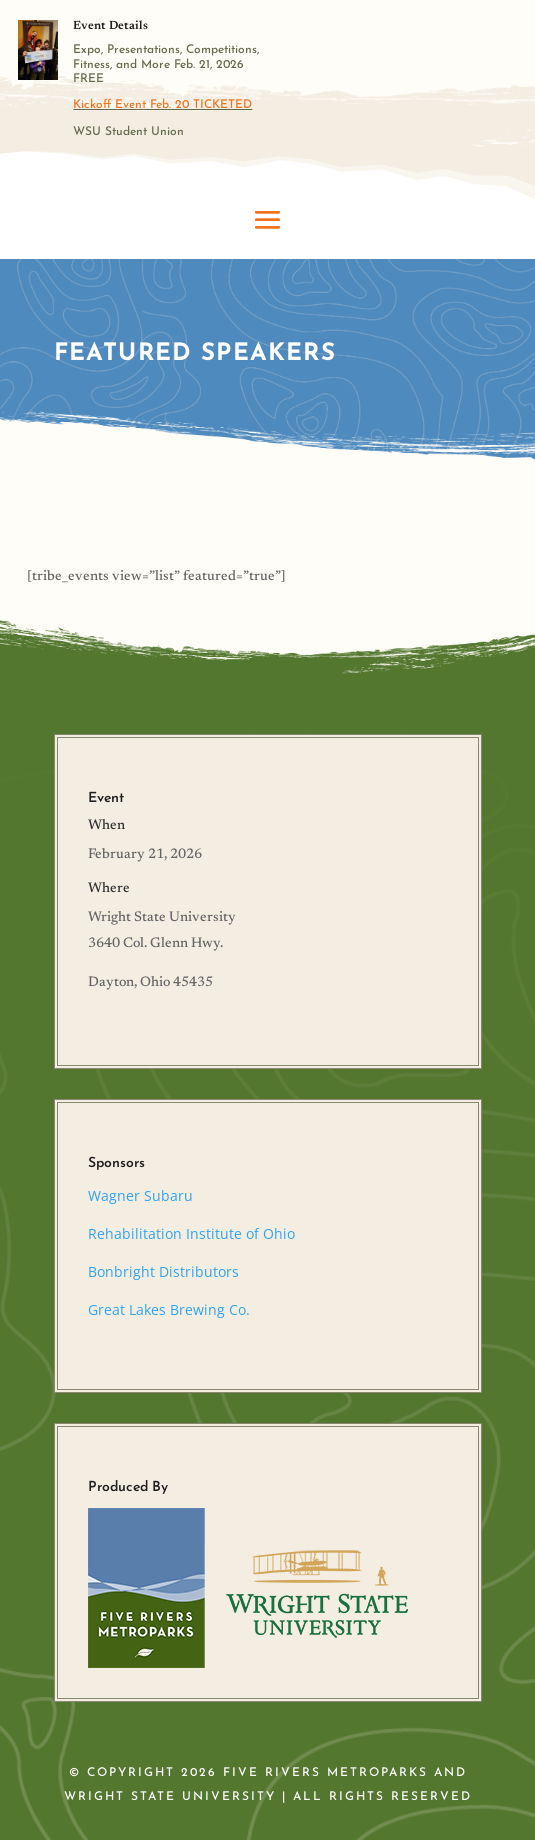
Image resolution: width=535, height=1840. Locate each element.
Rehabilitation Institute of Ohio (191, 1233)
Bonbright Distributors (163, 1271)
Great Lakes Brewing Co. (169, 1309)
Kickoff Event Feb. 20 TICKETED (162, 105)
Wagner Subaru (140, 1195)
